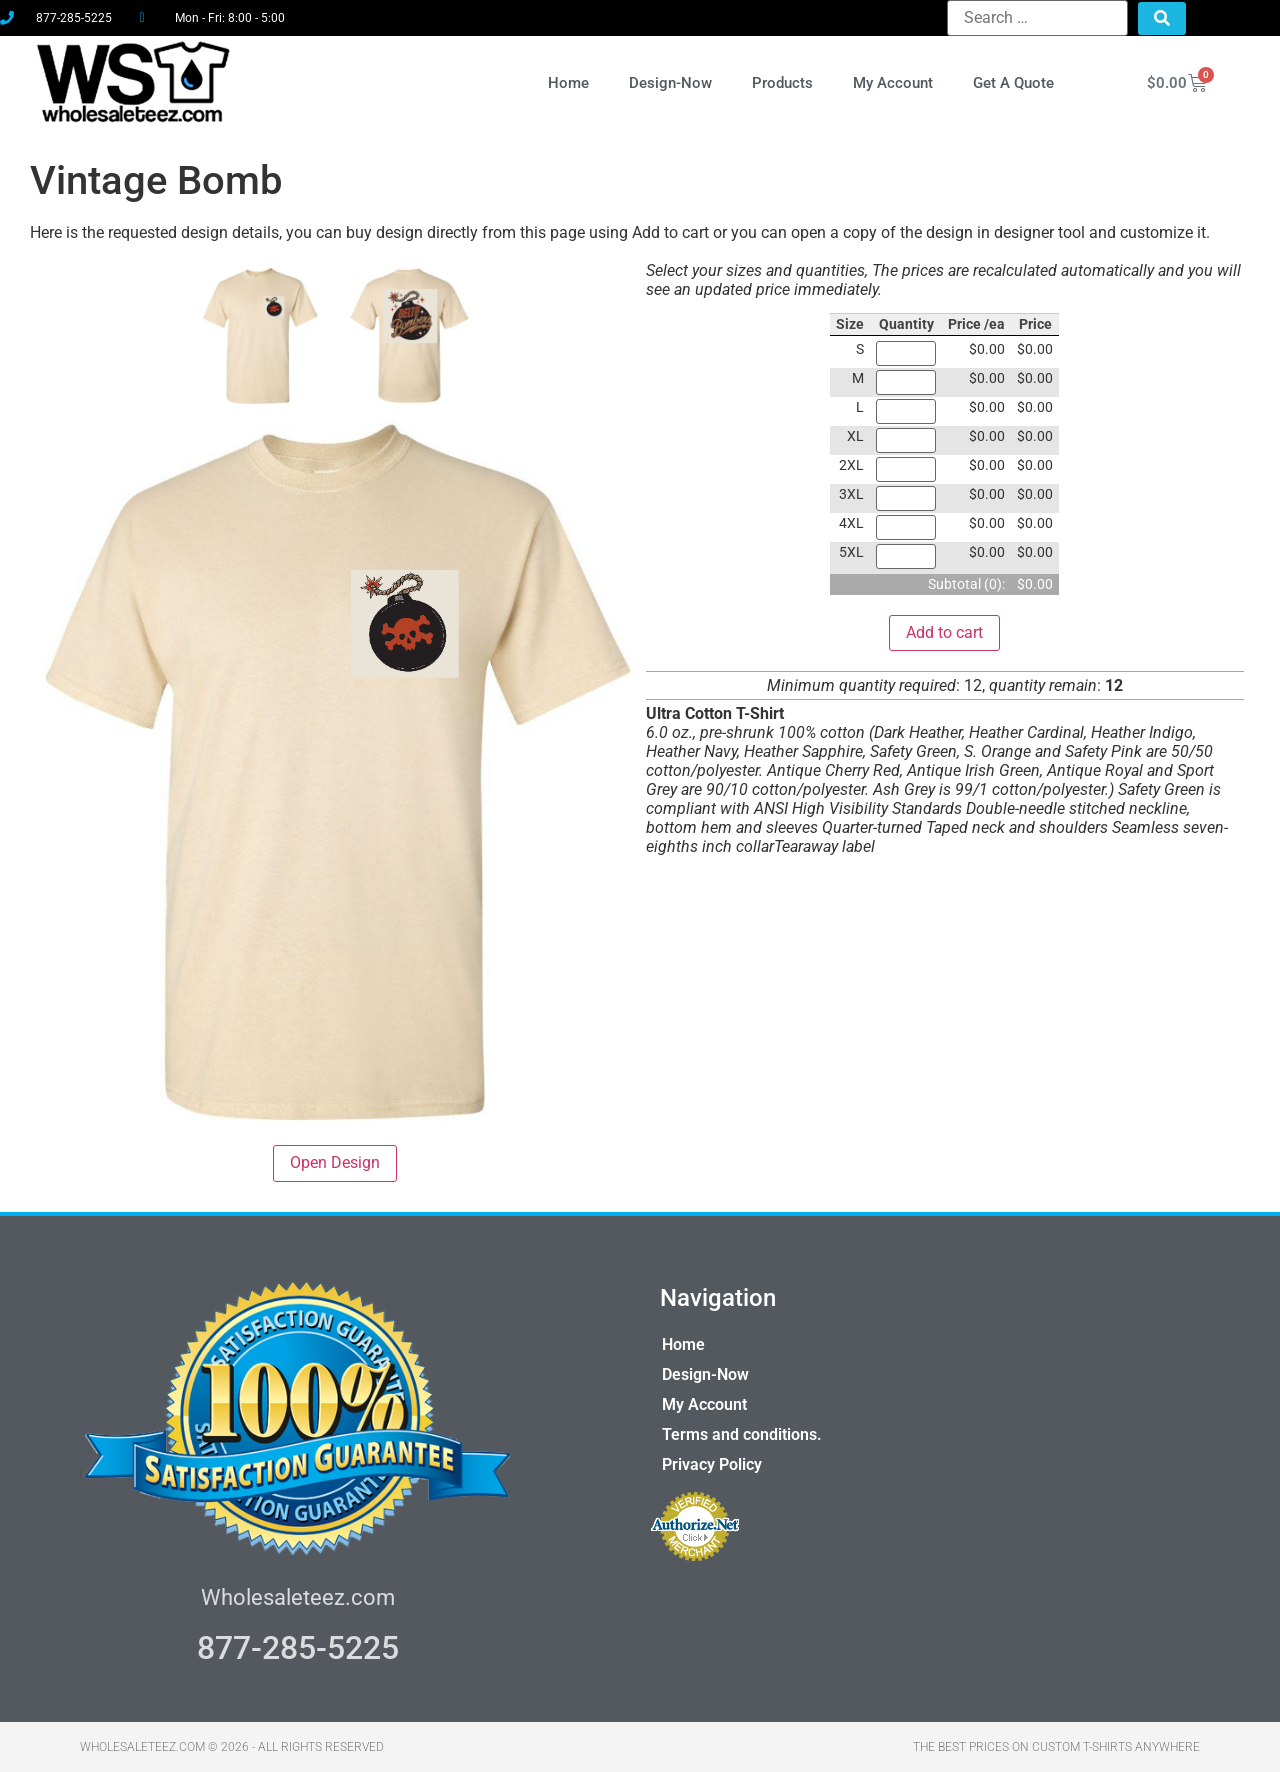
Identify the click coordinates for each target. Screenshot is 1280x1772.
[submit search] (1162, 18)
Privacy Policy (712, 1464)
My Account (893, 83)
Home (568, 83)
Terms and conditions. (742, 1434)
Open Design (335, 1162)
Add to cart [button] (944, 632)
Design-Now (670, 83)
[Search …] (1037, 18)
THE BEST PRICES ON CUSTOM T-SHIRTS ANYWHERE (1056, 1747)
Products (782, 83)
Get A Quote (1013, 83)
